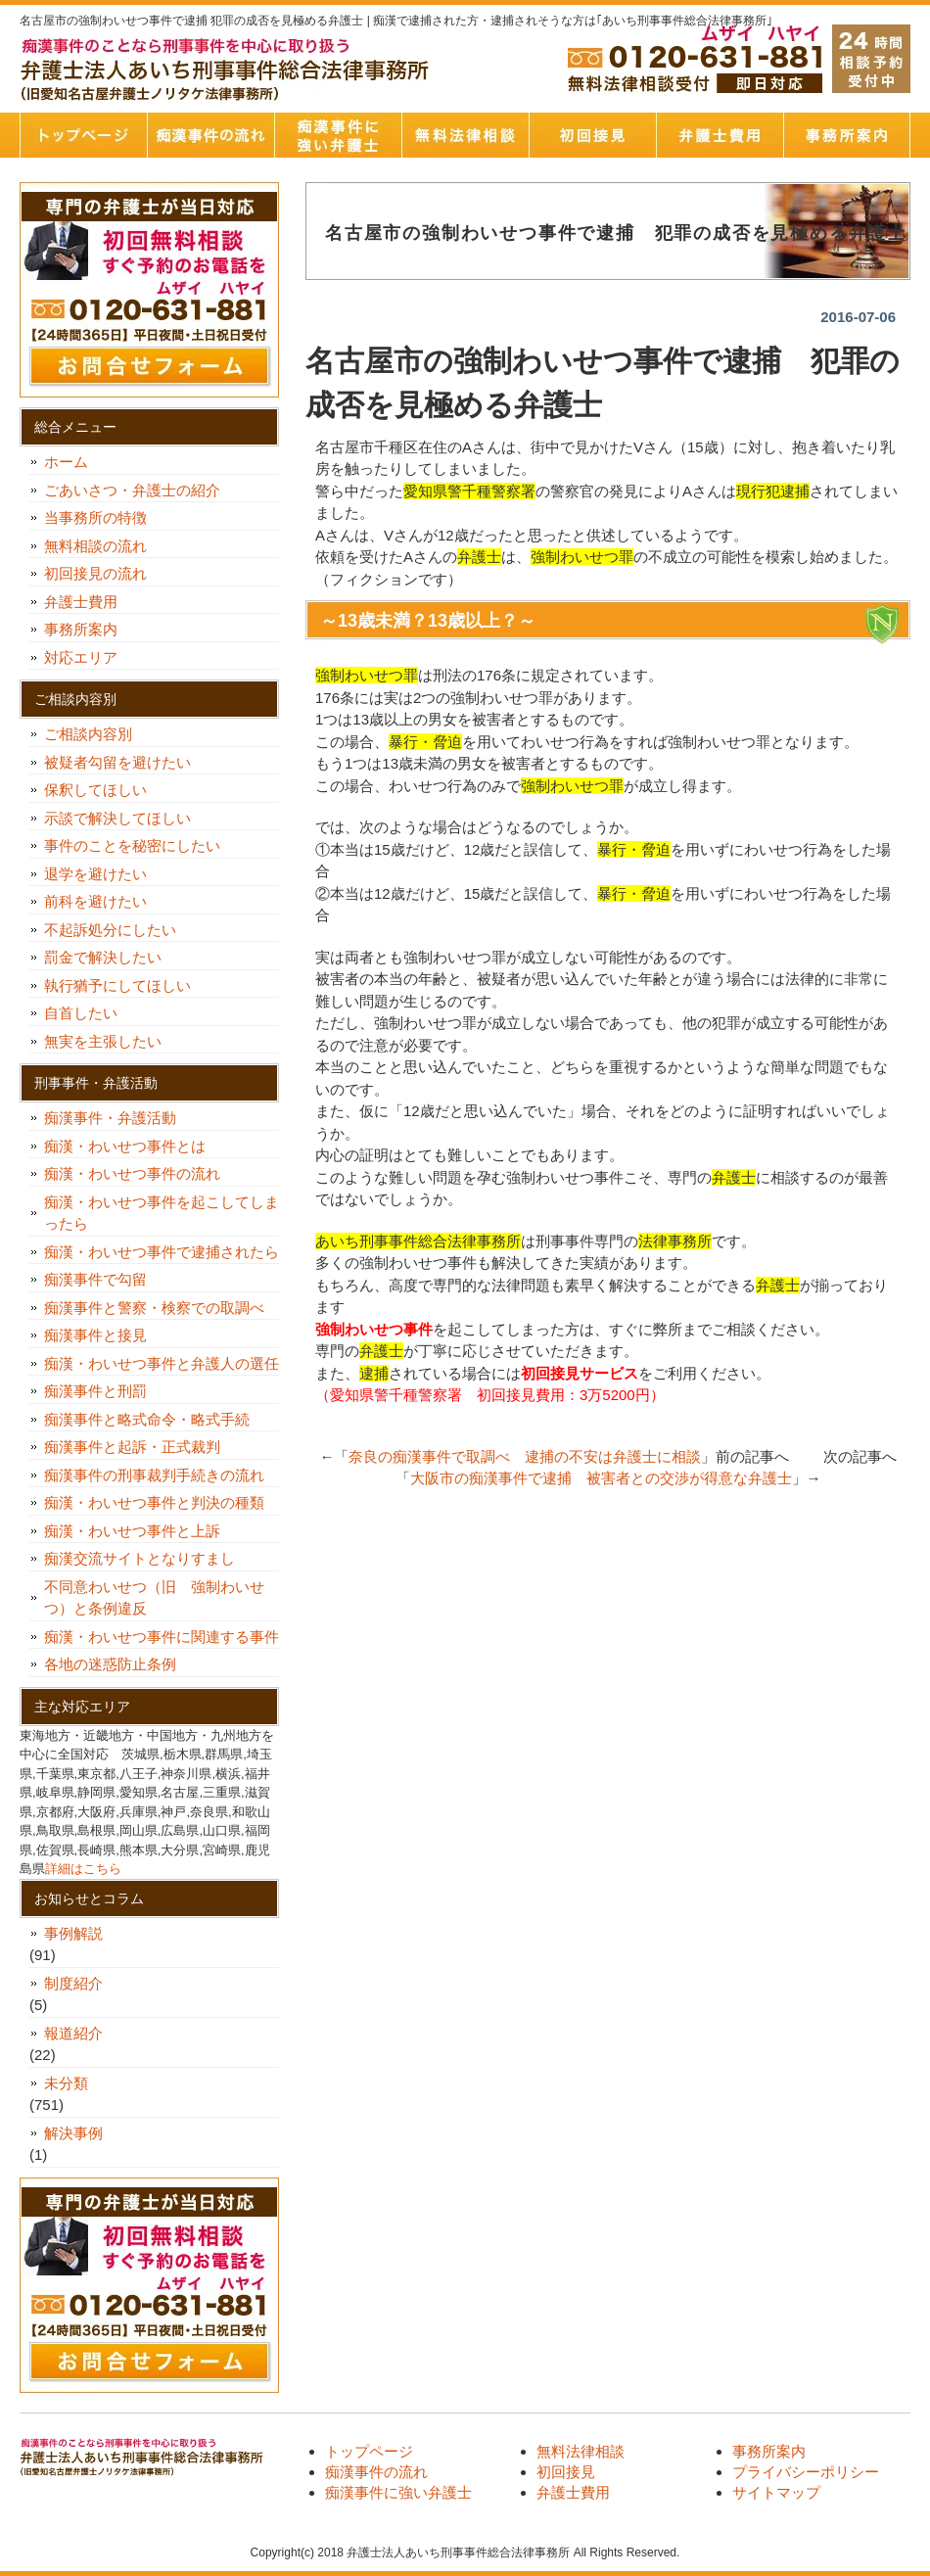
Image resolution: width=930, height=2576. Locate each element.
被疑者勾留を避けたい (125, 762)
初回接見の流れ (95, 573)
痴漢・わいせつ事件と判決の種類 (161, 1502)
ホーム (66, 461)
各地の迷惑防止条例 (110, 1664)
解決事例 (73, 2133)
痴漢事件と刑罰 (95, 1390)
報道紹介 (73, 2033)
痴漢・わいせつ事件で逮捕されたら (161, 1251)
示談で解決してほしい (117, 818)
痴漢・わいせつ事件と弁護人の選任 (161, 1363)
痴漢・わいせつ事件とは (125, 1146)
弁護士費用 (719, 135)
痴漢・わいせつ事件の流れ (132, 1173)
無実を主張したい (103, 1041)
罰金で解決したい (103, 957)
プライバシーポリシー (805, 2471)
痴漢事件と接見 (95, 1335)
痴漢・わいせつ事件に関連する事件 (161, 1636)
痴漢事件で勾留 (95, 1279)
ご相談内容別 (88, 734)
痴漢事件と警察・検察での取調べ (154, 1307)
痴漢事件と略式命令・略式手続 (147, 1419)
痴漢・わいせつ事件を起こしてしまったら (161, 1213)
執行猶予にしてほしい (117, 985)
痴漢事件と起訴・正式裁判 (132, 1446)
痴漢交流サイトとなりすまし (147, 1558)
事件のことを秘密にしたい (139, 845)
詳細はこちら (83, 1868)
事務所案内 (846, 135)
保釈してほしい (103, 789)
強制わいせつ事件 (374, 1329)
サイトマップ (776, 2492)
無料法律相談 (465, 135)
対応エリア (80, 657)
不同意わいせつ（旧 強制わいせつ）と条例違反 (154, 1597)
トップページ (83, 135)
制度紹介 (73, 1983)
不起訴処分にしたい (110, 929)
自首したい (88, 1013)
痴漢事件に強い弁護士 (337, 135)
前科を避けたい (95, 901)
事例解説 (73, 1933)
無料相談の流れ (95, 546)
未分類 (66, 2083)
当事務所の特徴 (95, 517)
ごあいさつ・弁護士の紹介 (132, 490)
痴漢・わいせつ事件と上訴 (132, 1530)
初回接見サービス (579, 1373)
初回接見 (592, 135)
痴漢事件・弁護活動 (110, 1117)
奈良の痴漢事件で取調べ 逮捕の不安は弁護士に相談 (525, 1456)
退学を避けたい (103, 874)
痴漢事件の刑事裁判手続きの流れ (154, 1475)
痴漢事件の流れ (210, 135)
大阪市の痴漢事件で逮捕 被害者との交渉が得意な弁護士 (601, 1478)
